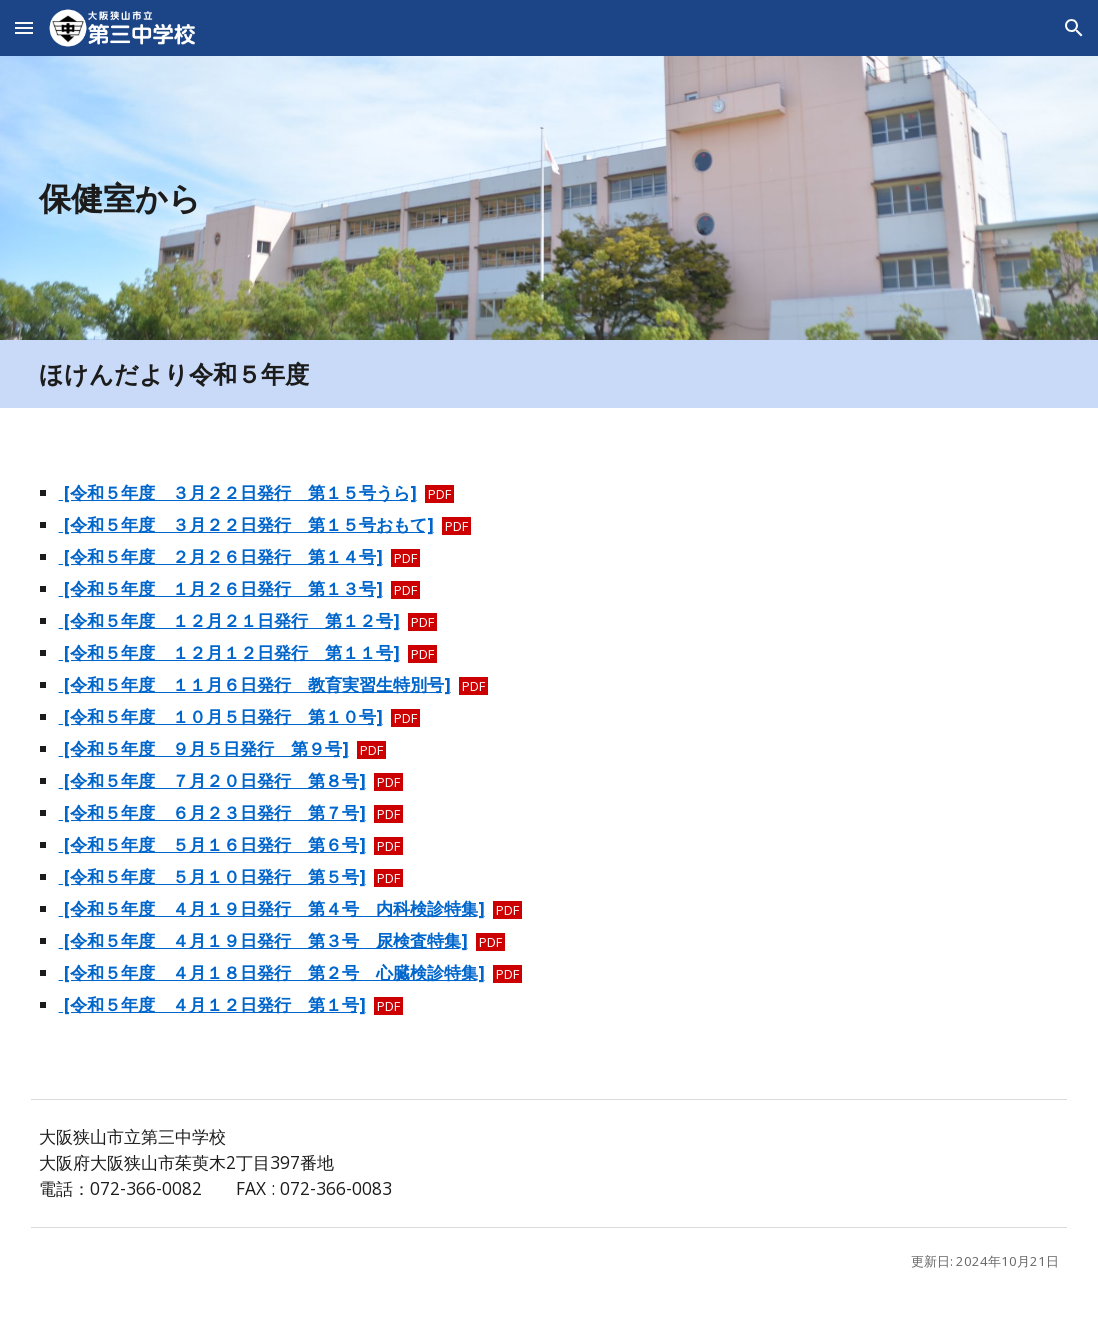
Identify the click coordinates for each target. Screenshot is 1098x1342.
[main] (462, 198)
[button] (24, 27)
